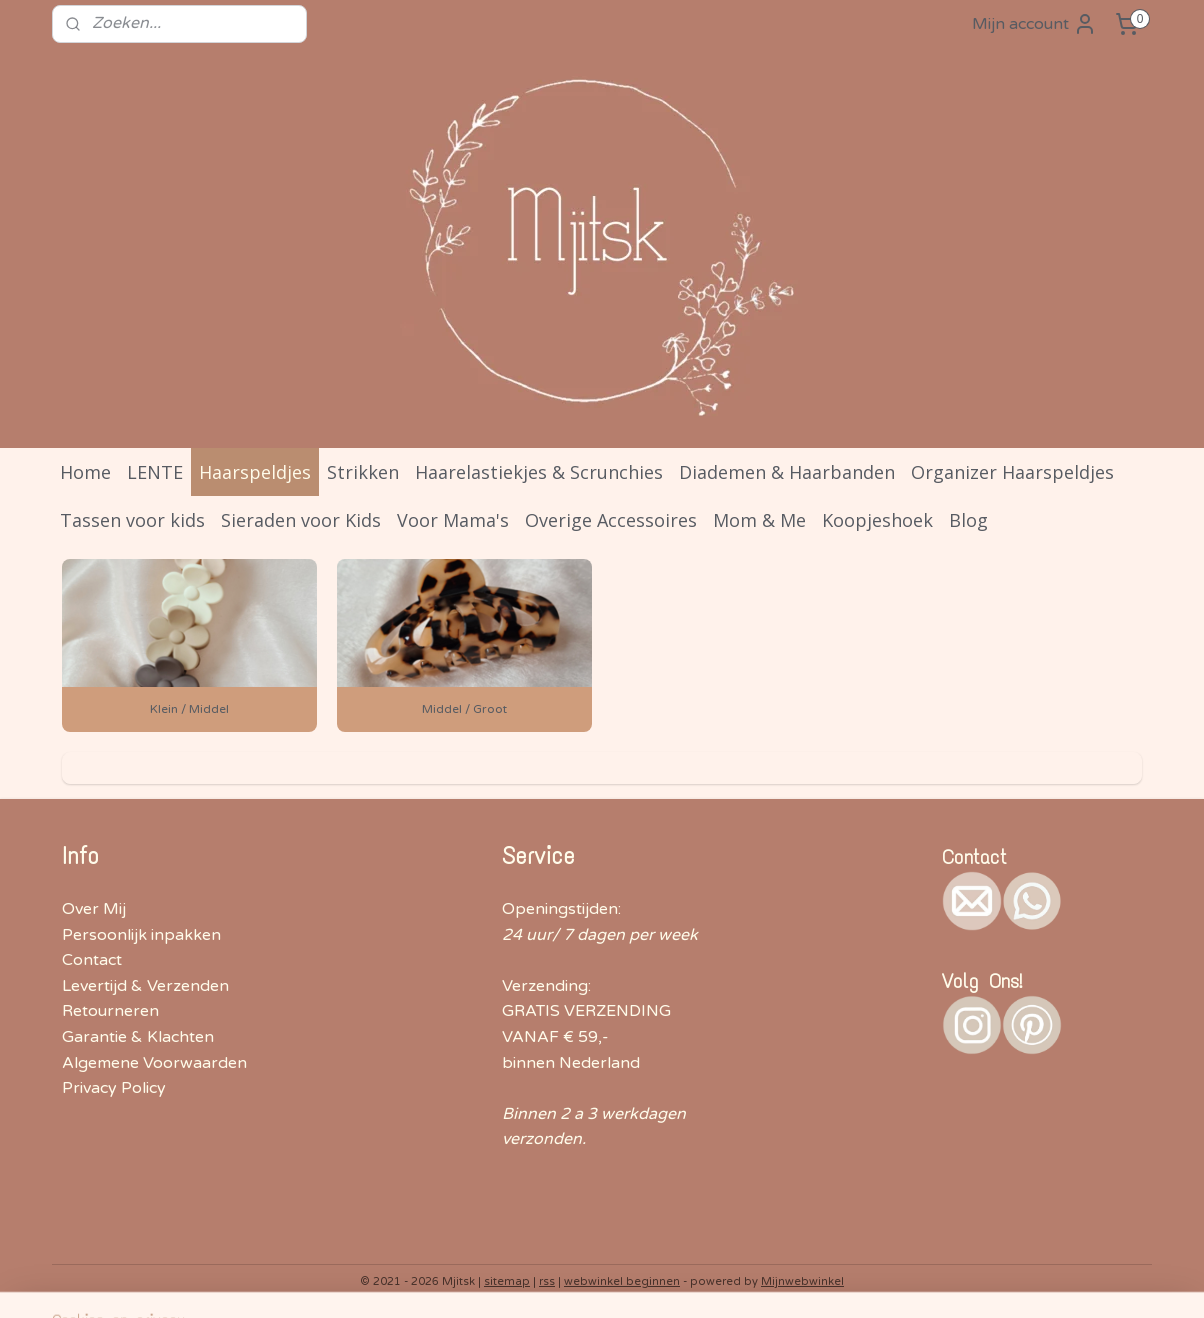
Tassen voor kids (132, 520)
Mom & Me (759, 520)
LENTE (155, 472)
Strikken (363, 472)
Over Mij (94, 909)
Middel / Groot (464, 709)
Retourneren (110, 1011)
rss (547, 1281)
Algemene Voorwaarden (154, 1063)
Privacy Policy (114, 1088)
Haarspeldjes (255, 472)
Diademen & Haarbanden (787, 472)
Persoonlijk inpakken (141, 935)
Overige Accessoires (611, 520)
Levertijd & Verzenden (145, 986)
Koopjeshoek (877, 520)
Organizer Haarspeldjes (1012, 472)
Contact (92, 960)
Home (85, 472)
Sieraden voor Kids (301, 520)
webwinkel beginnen (622, 1281)
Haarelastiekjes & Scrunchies (539, 472)
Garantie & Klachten (138, 1037)
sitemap (507, 1281)
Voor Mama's (453, 520)
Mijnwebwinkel (802, 1281)
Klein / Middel (189, 709)
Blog (968, 520)
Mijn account (1034, 24)
